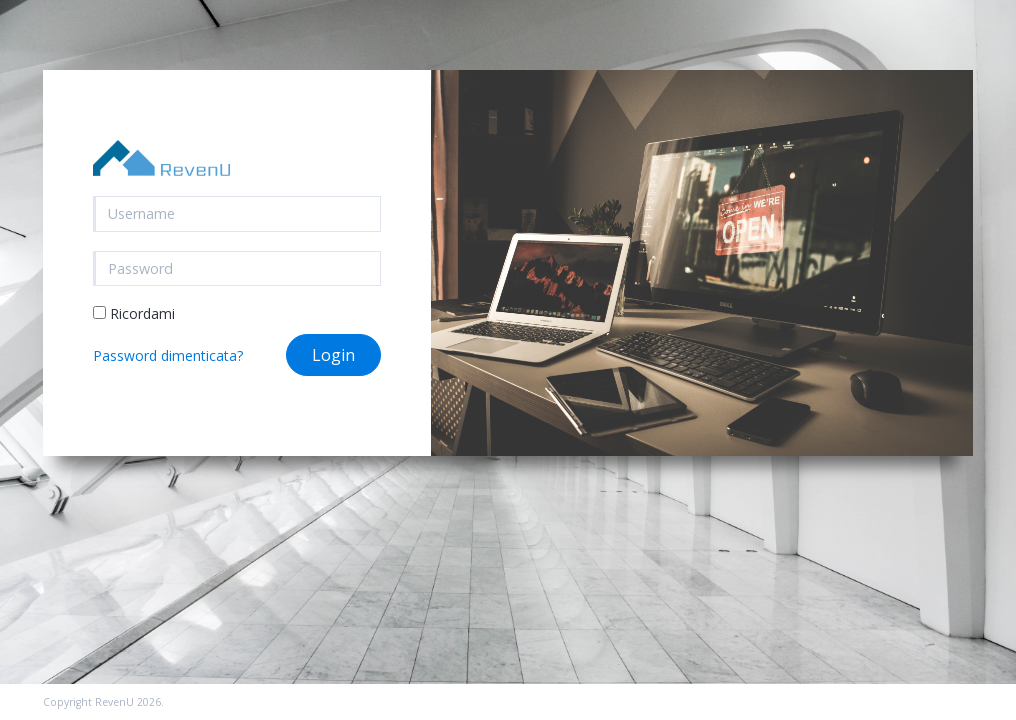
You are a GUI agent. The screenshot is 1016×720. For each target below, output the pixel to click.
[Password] (238, 269)
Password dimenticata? (168, 355)
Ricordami (134, 313)
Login (333, 355)
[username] (238, 214)
